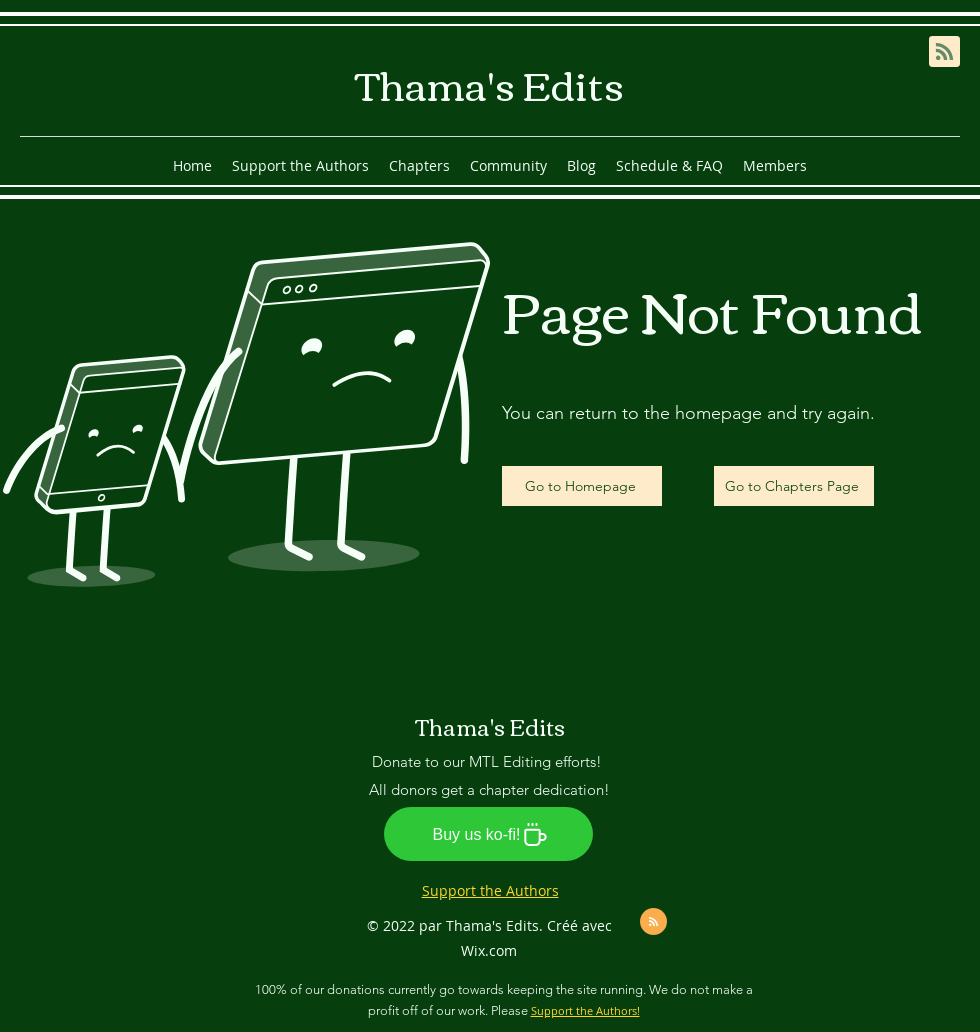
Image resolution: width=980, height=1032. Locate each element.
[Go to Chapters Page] (794, 486)
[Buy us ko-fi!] (488, 834)
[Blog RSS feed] (944, 52)
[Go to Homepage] (582, 486)
